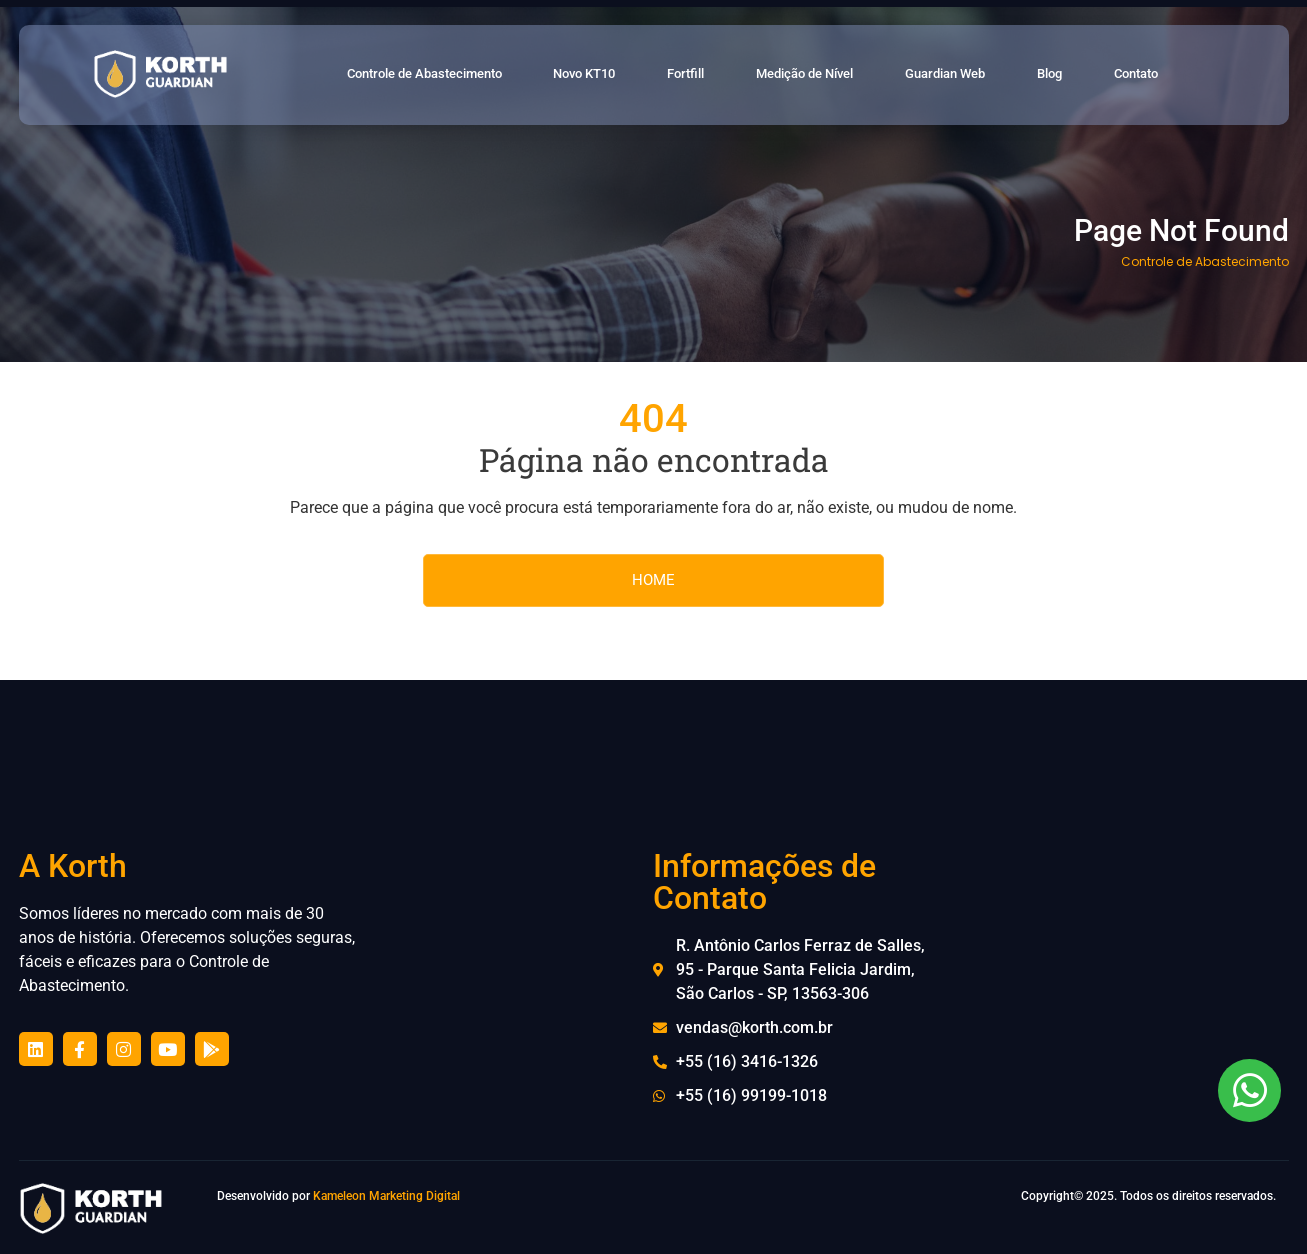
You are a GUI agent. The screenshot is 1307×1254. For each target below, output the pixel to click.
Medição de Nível (835, 75)
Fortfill (715, 75)
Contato (1163, 75)
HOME (653, 580)
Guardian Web (979, 75)
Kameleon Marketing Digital (386, 1196)
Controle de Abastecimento (445, 75)
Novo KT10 (615, 75)
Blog (1080, 75)
